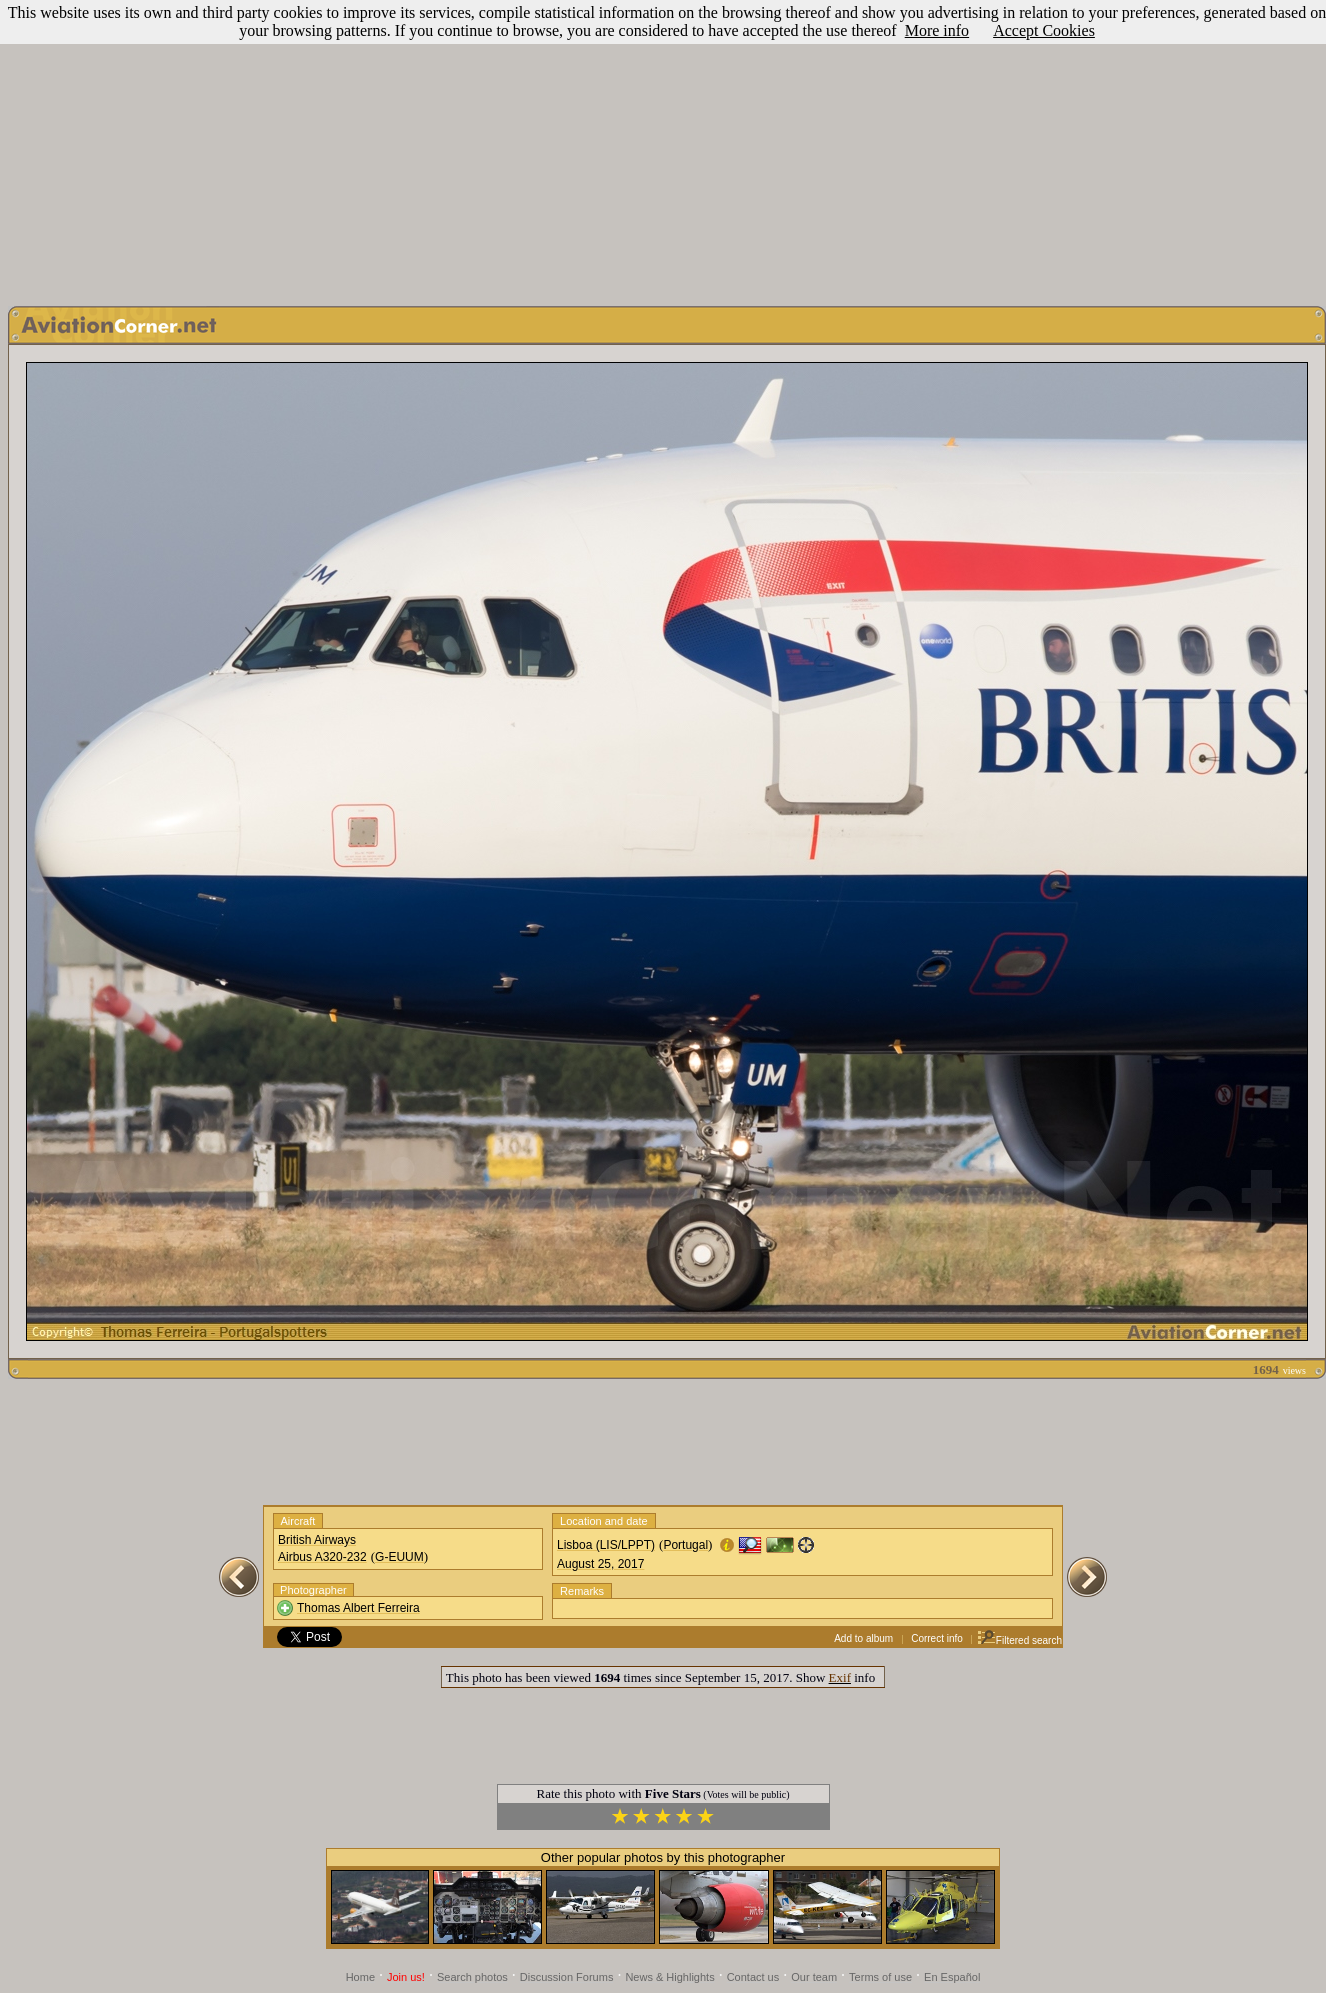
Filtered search (1019, 1640)
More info (937, 30)
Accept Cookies (1044, 30)
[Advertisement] (663, 148)
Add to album (863, 1638)
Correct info (937, 1638)
